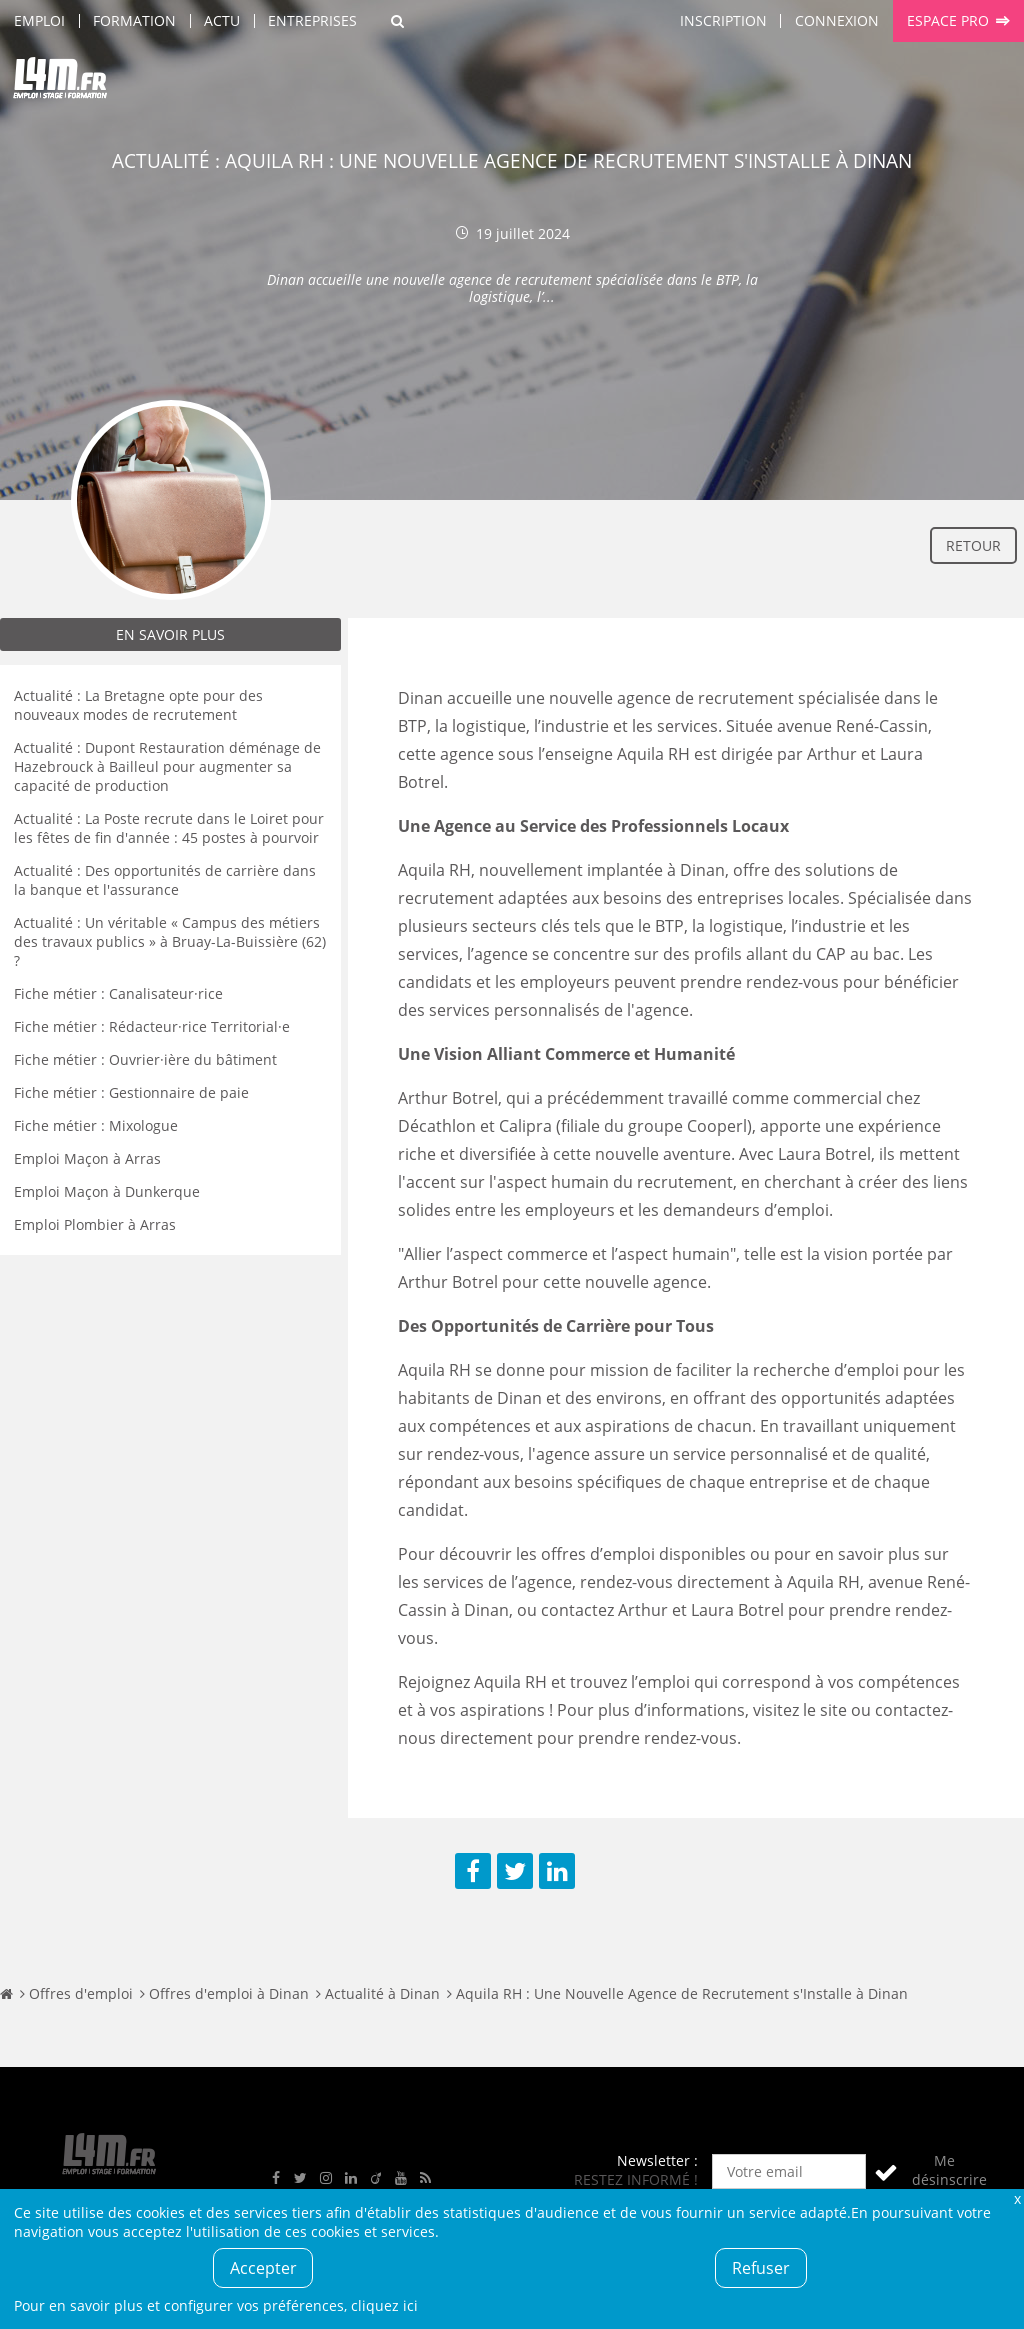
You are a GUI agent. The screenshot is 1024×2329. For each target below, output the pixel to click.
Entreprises (312, 20)
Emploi (39, 20)
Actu (222, 20)
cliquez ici (384, 2305)
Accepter (263, 2268)
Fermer (1017, 2198)
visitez (800, 1710)
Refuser (761, 2268)
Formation (134, 20)
